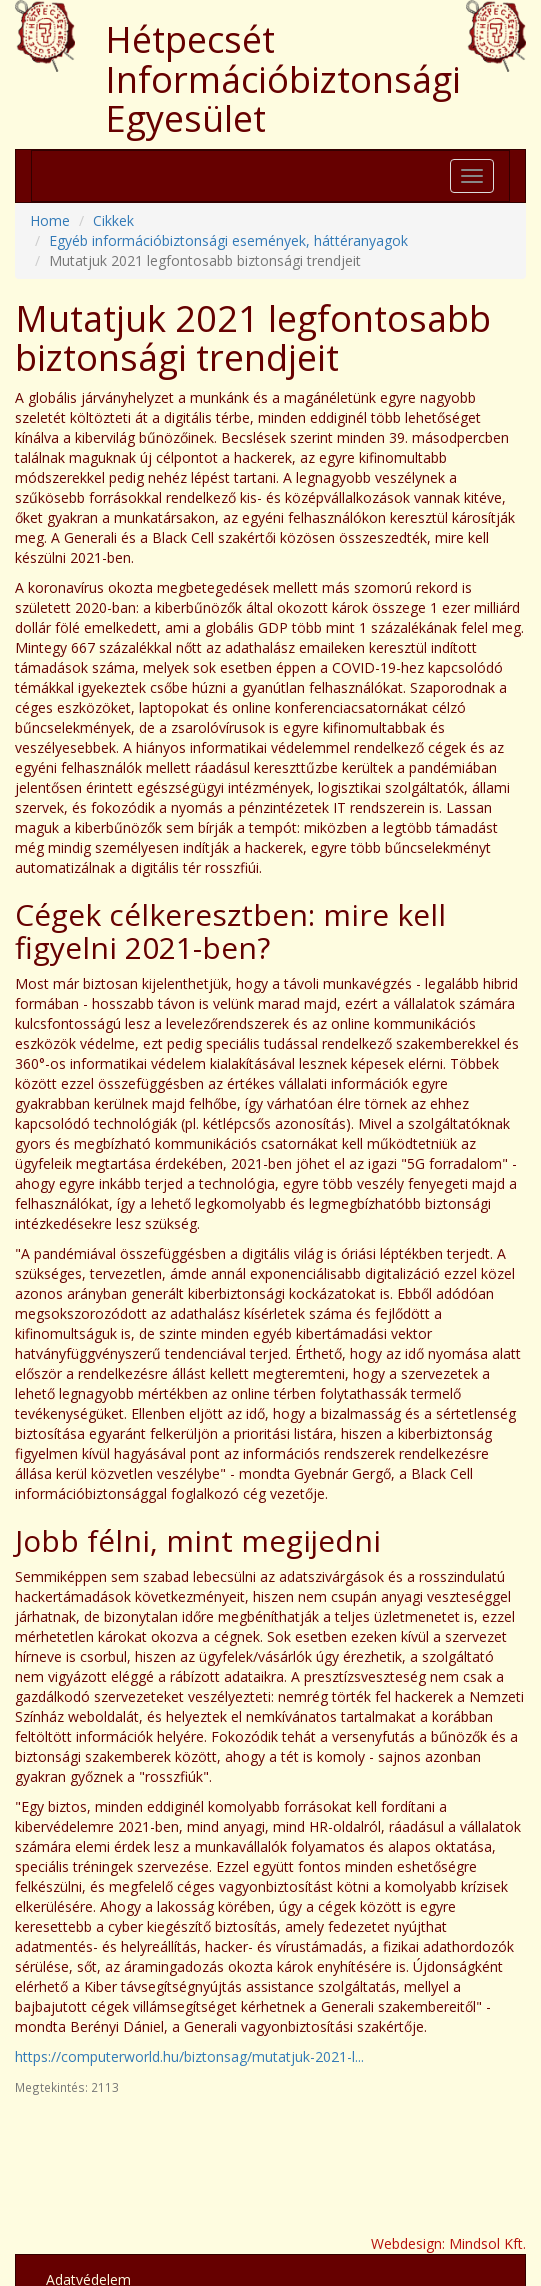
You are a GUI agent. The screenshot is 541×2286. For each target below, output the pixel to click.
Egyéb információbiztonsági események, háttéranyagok (228, 240)
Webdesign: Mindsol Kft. (448, 2243)
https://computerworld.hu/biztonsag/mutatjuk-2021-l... (189, 2056)
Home (50, 220)
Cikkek (113, 220)
